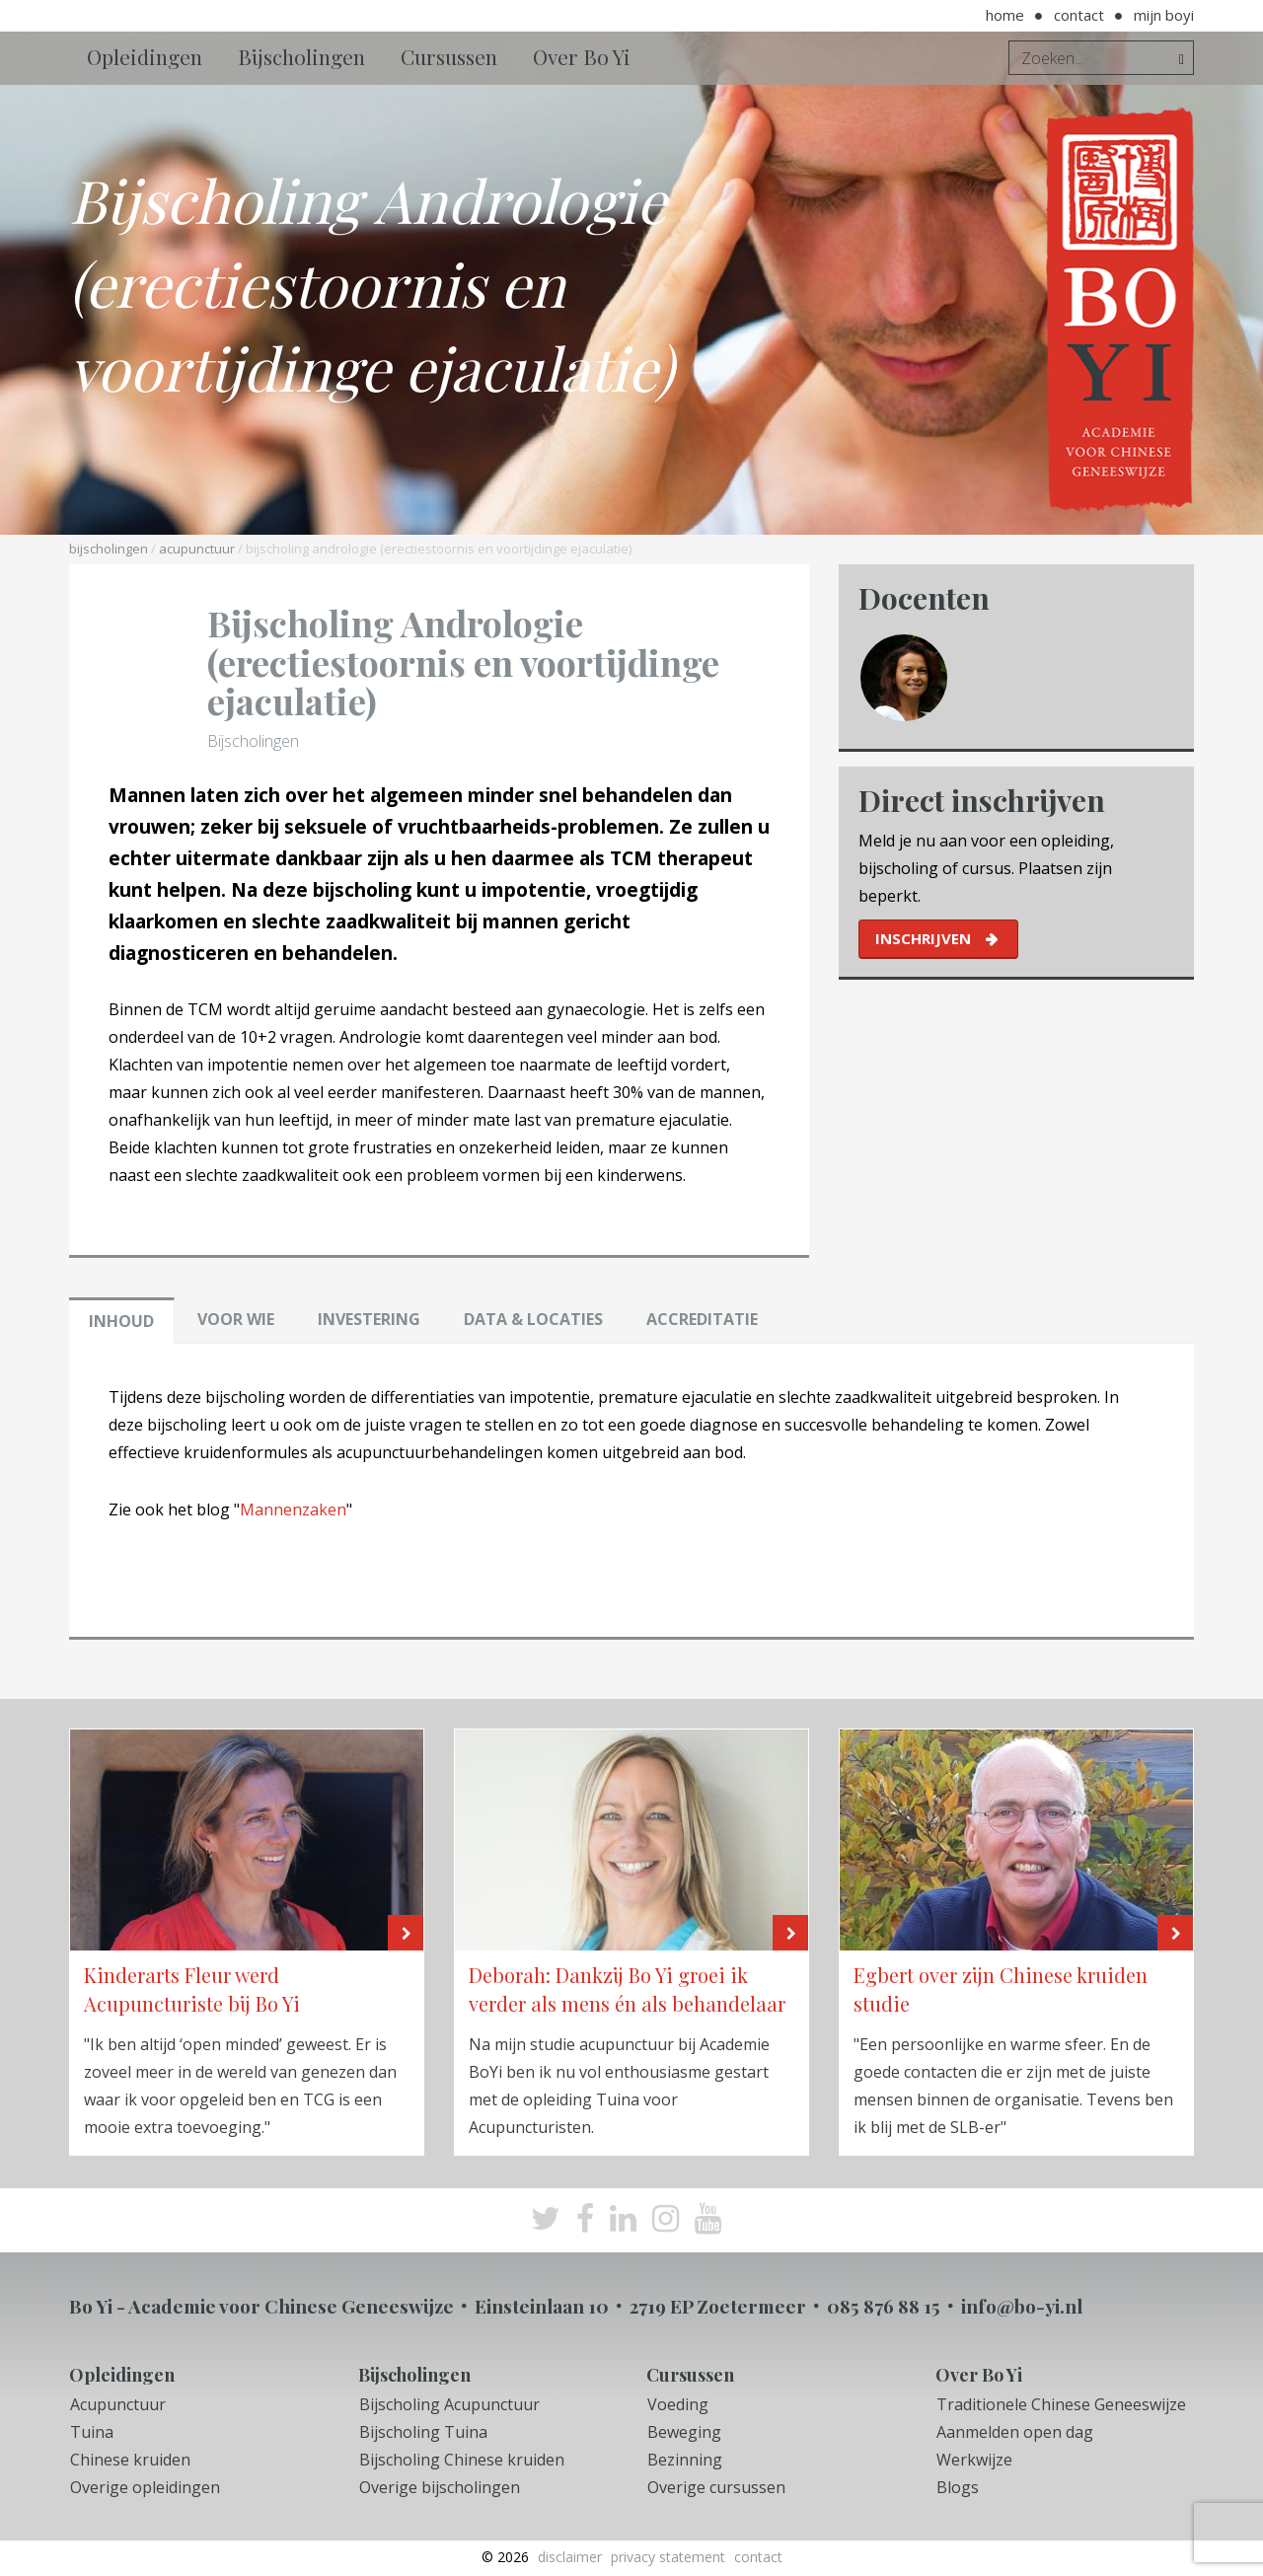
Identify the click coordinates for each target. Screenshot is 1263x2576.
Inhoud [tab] (121, 1321)
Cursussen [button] (449, 56)
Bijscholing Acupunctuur (449, 2404)
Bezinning (684, 2459)
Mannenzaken (293, 1509)
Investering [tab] (369, 1319)
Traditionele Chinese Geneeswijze (1061, 2404)
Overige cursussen (716, 2487)
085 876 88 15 (883, 2305)
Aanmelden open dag (1014, 2432)
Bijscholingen (108, 548)
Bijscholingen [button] (301, 56)
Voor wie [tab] (235, 1319)
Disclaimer (570, 2556)
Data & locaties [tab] (533, 1319)
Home (1005, 15)
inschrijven (923, 938)
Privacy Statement (668, 2556)
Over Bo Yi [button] (582, 56)
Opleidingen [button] (144, 56)
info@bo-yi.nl (1021, 2305)
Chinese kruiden (130, 2459)
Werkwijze (974, 2459)
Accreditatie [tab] (702, 1319)
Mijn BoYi (1164, 15)
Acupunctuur (197, 548)
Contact (1079, 15)
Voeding (677, 2404)
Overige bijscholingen (439, 2487)
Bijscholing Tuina (423, 2432)
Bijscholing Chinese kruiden (461, 2459)
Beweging (684, 2432)
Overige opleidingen (145, 2487)
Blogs (957, 2487)
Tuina (91, 2432)
